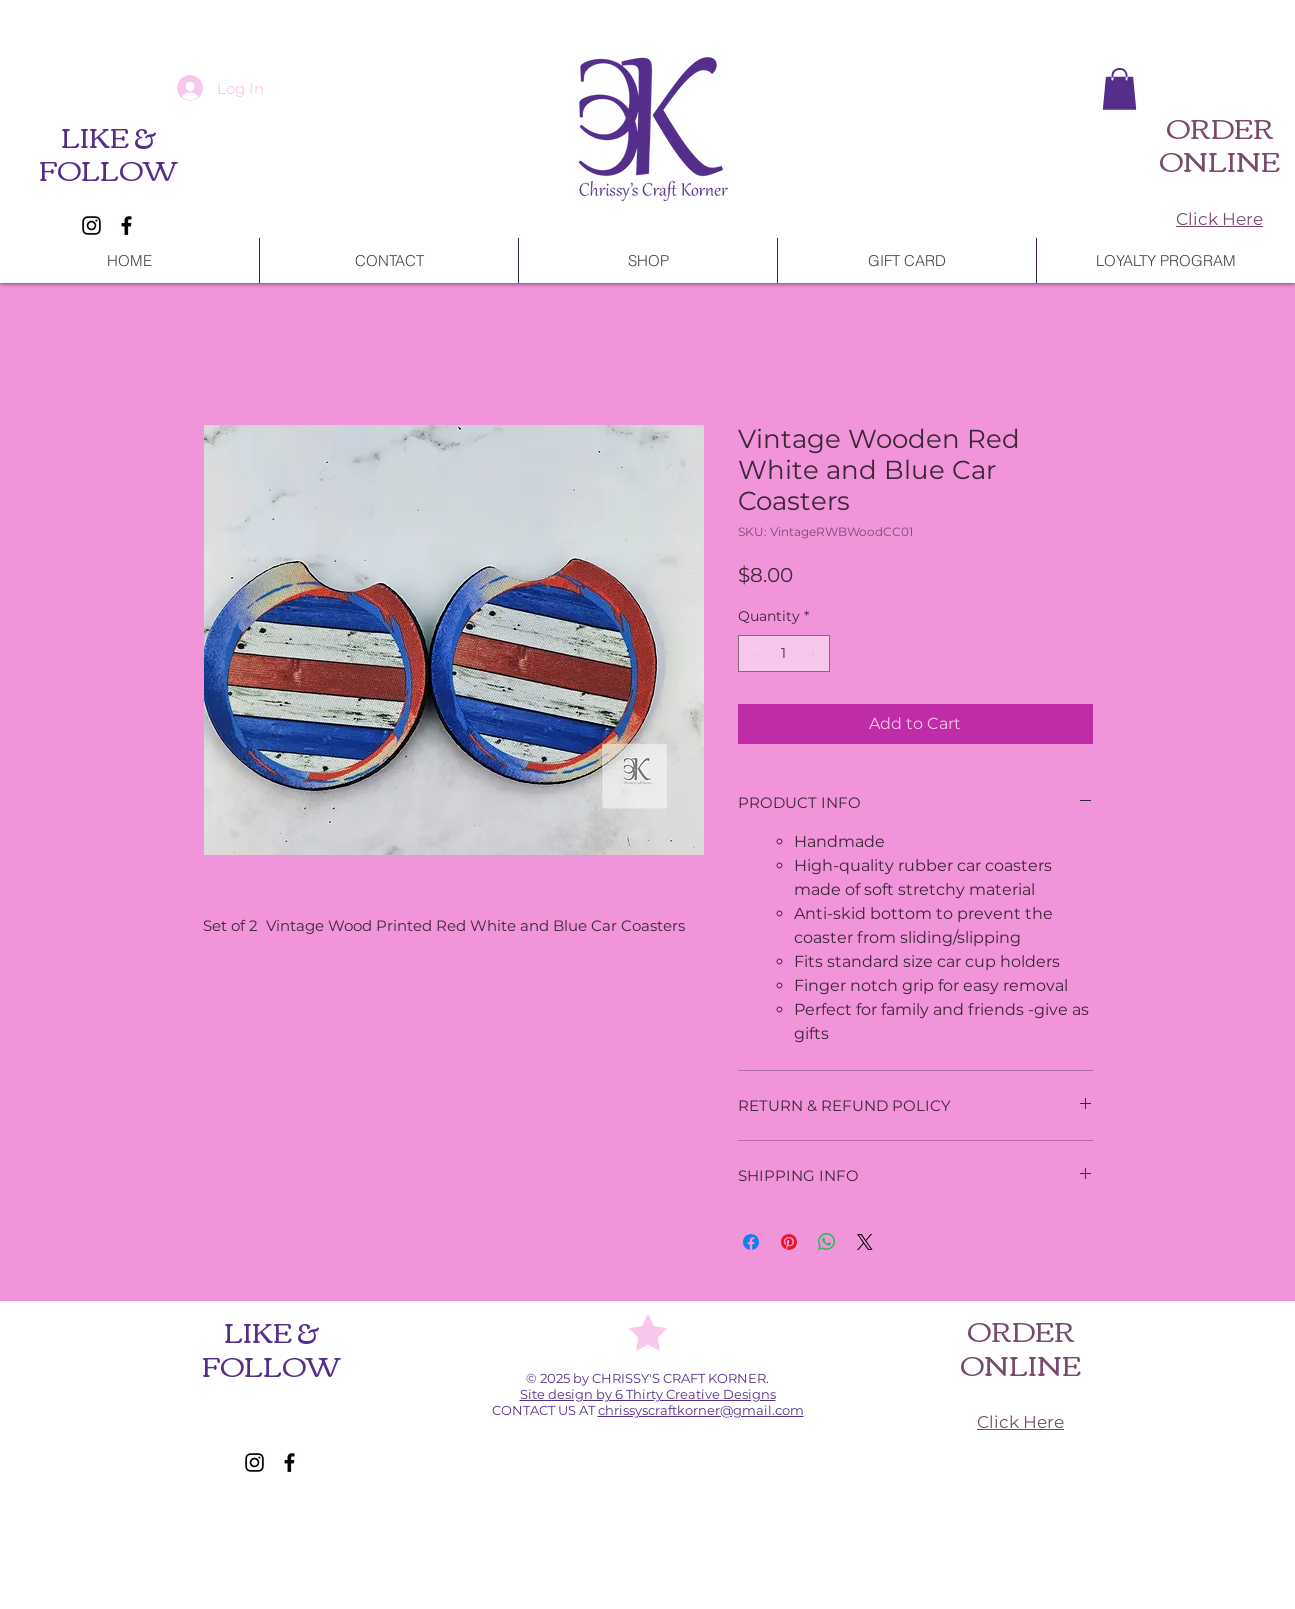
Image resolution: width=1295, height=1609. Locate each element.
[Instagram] (91, 225)
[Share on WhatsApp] (827, 1242)
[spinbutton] (784, 653)
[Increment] (814, 653)
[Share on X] (865, 1242)
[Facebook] (126, 225)
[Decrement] (753, 653)
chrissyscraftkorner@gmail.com (701, 1410)
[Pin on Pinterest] (789, 1242)
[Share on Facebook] (751, 1242)
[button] (1119, 89)
